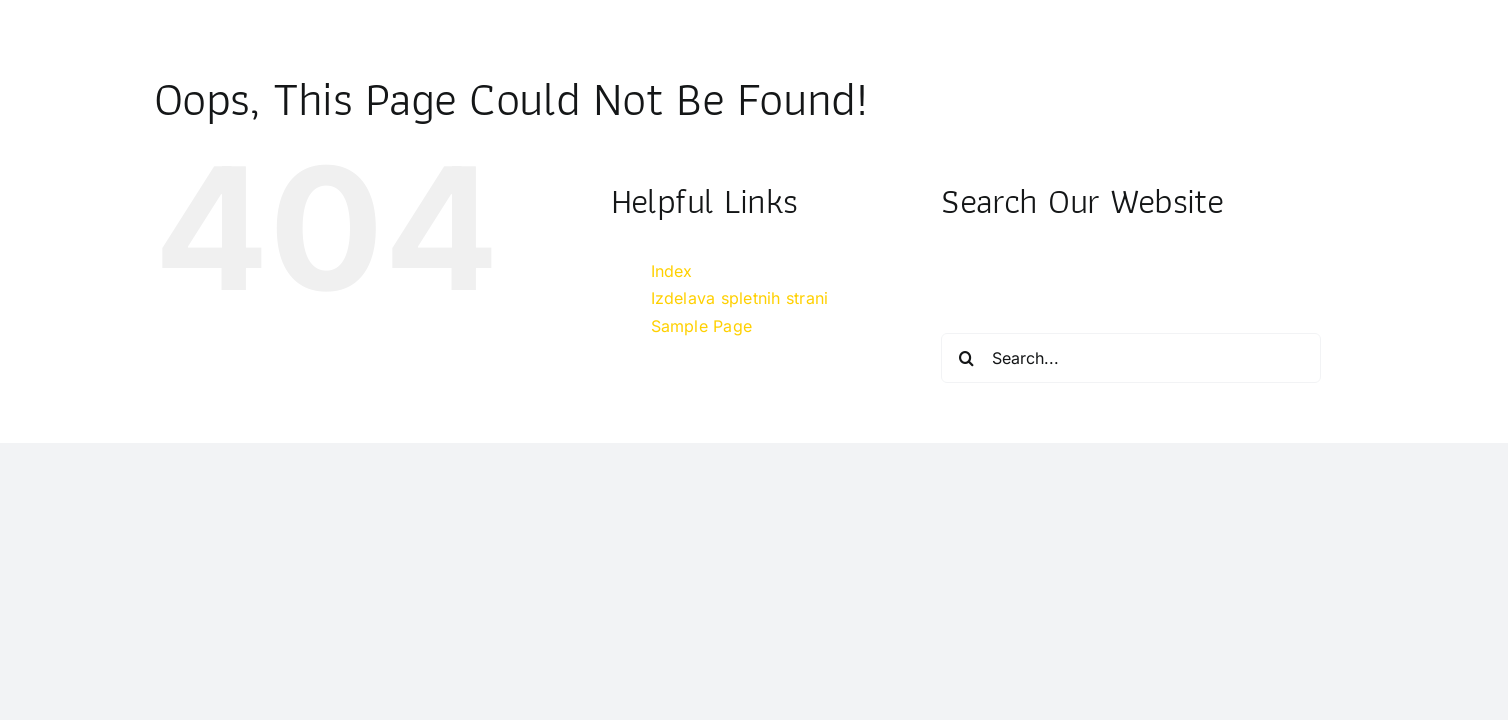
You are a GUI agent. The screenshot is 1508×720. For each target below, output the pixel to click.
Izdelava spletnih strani (740, 298)
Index (672, 271)
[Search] (966, 358)
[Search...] (1131, 358)
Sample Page (702, 326)
